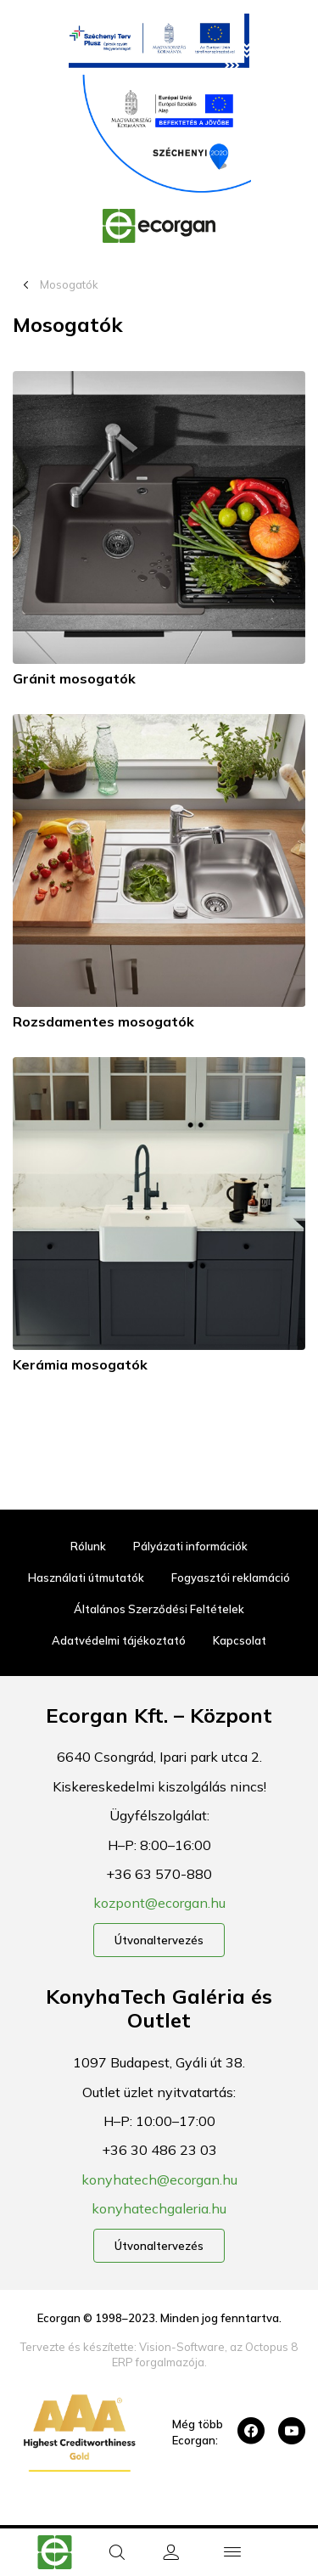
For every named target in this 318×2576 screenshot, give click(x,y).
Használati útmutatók (86, 1577)
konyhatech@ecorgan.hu (159, 2179)
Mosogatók (69, 284)
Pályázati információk (190, 1546)
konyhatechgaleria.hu (159, 2208)
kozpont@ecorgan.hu (159, 1902)
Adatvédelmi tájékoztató (119, 1640)
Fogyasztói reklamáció (230, 1577)
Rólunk (88, 1546)
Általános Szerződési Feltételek (159, 1609)
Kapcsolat (239, 1640)
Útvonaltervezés (159, 1940)
